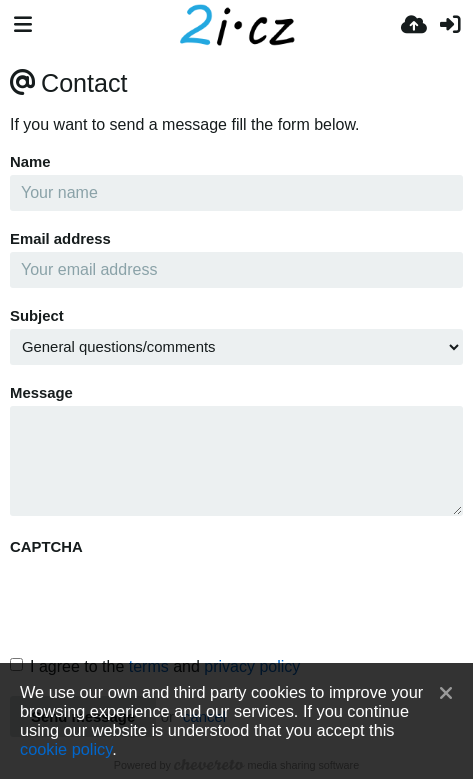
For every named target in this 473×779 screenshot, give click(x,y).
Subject (37, 316)
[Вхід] (450, 25)
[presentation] (162, 599)
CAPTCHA (46, 547)
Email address (60, 239)
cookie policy (66, 749)
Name (30, 162)
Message (41, 393)
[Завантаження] (414, 25)
